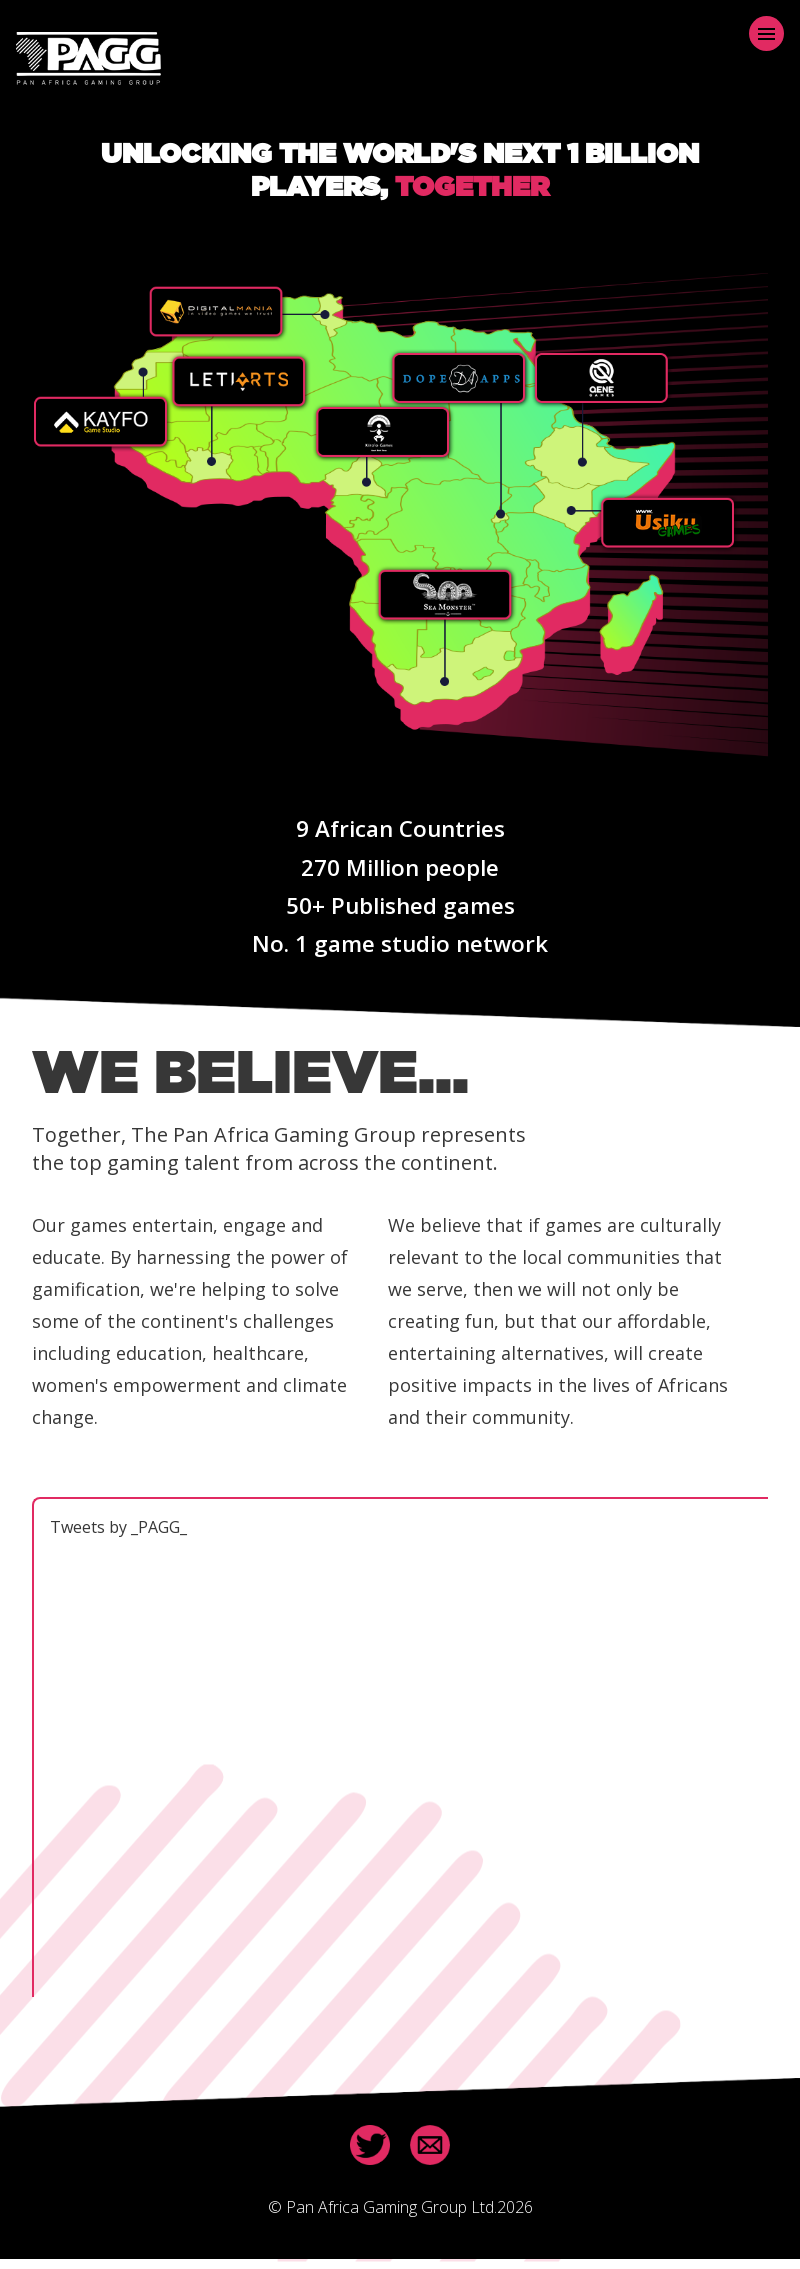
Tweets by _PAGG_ (118, 1527)
